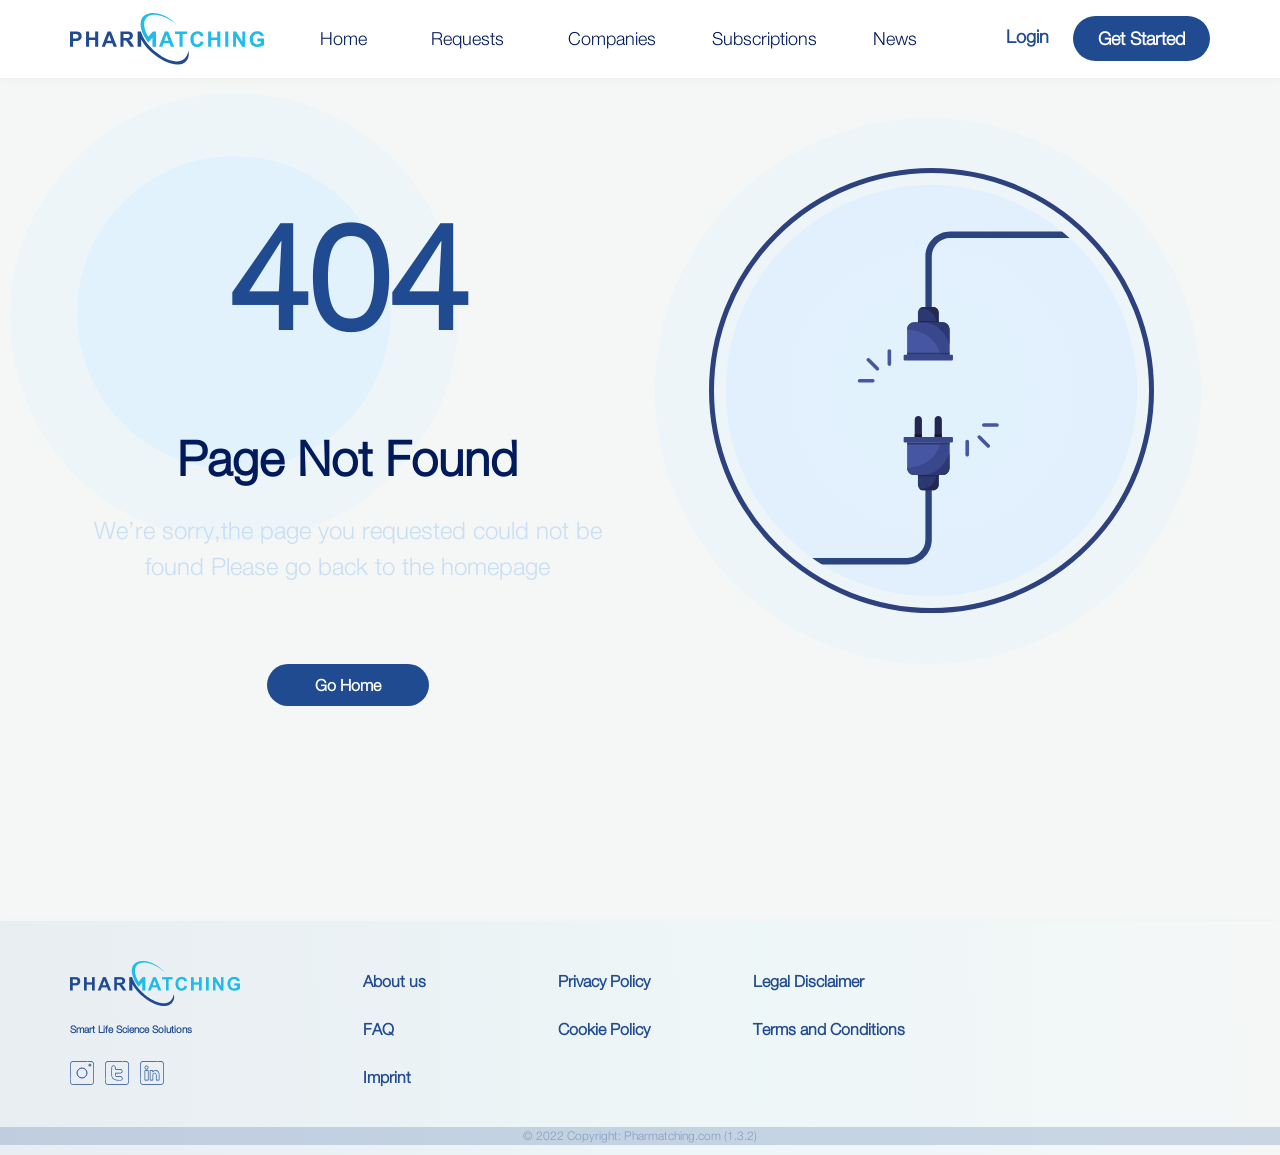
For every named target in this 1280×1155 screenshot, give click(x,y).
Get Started (1141, 38)
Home (343, 38)
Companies (612, 38)
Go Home (348, 685)
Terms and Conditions (829, 1029)
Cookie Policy (604, 1029)
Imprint (387, 1077)
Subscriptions (764, 38)
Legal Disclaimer (808, 981)
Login (1027, 36)
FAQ (378, 1029)
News (895, 38)
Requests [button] (467, 38)
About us (394, 981)
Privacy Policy (604, 981)
